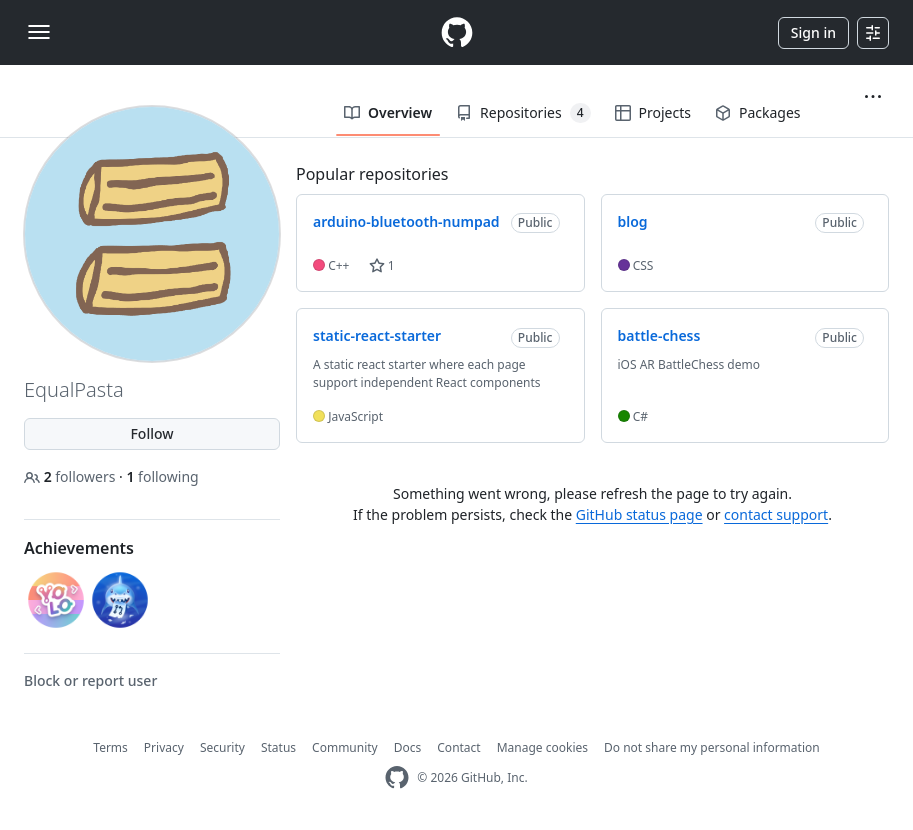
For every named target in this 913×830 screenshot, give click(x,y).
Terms (110, 747)
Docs (408, 747)
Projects (653, 112)
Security (222, 747)
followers (71, 476)
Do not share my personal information (712, 747)
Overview (388, 112)
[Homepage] (457, 32)
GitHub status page (639, 514)
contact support (776, 514)
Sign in (813, 32)
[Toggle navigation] (39, 32)
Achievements (79, 548)
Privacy (164, 747)
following (162, 476)
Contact (458, 747)
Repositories (523, 113)
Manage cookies (542, 747)
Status (278, 747)
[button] (873, 97)
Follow (151, 433)
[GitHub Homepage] (397, 777)
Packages (758, 112)
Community (345, 747)
